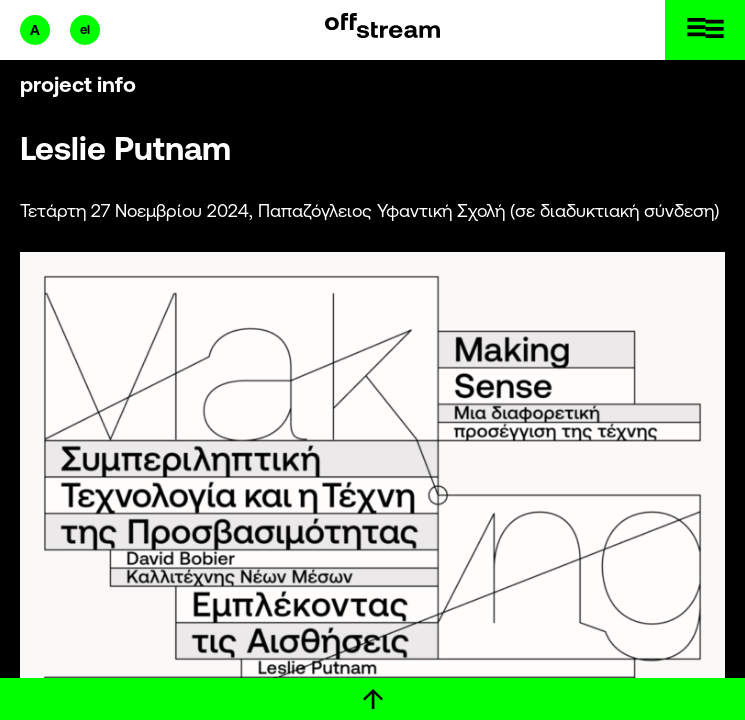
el (85, 29)
